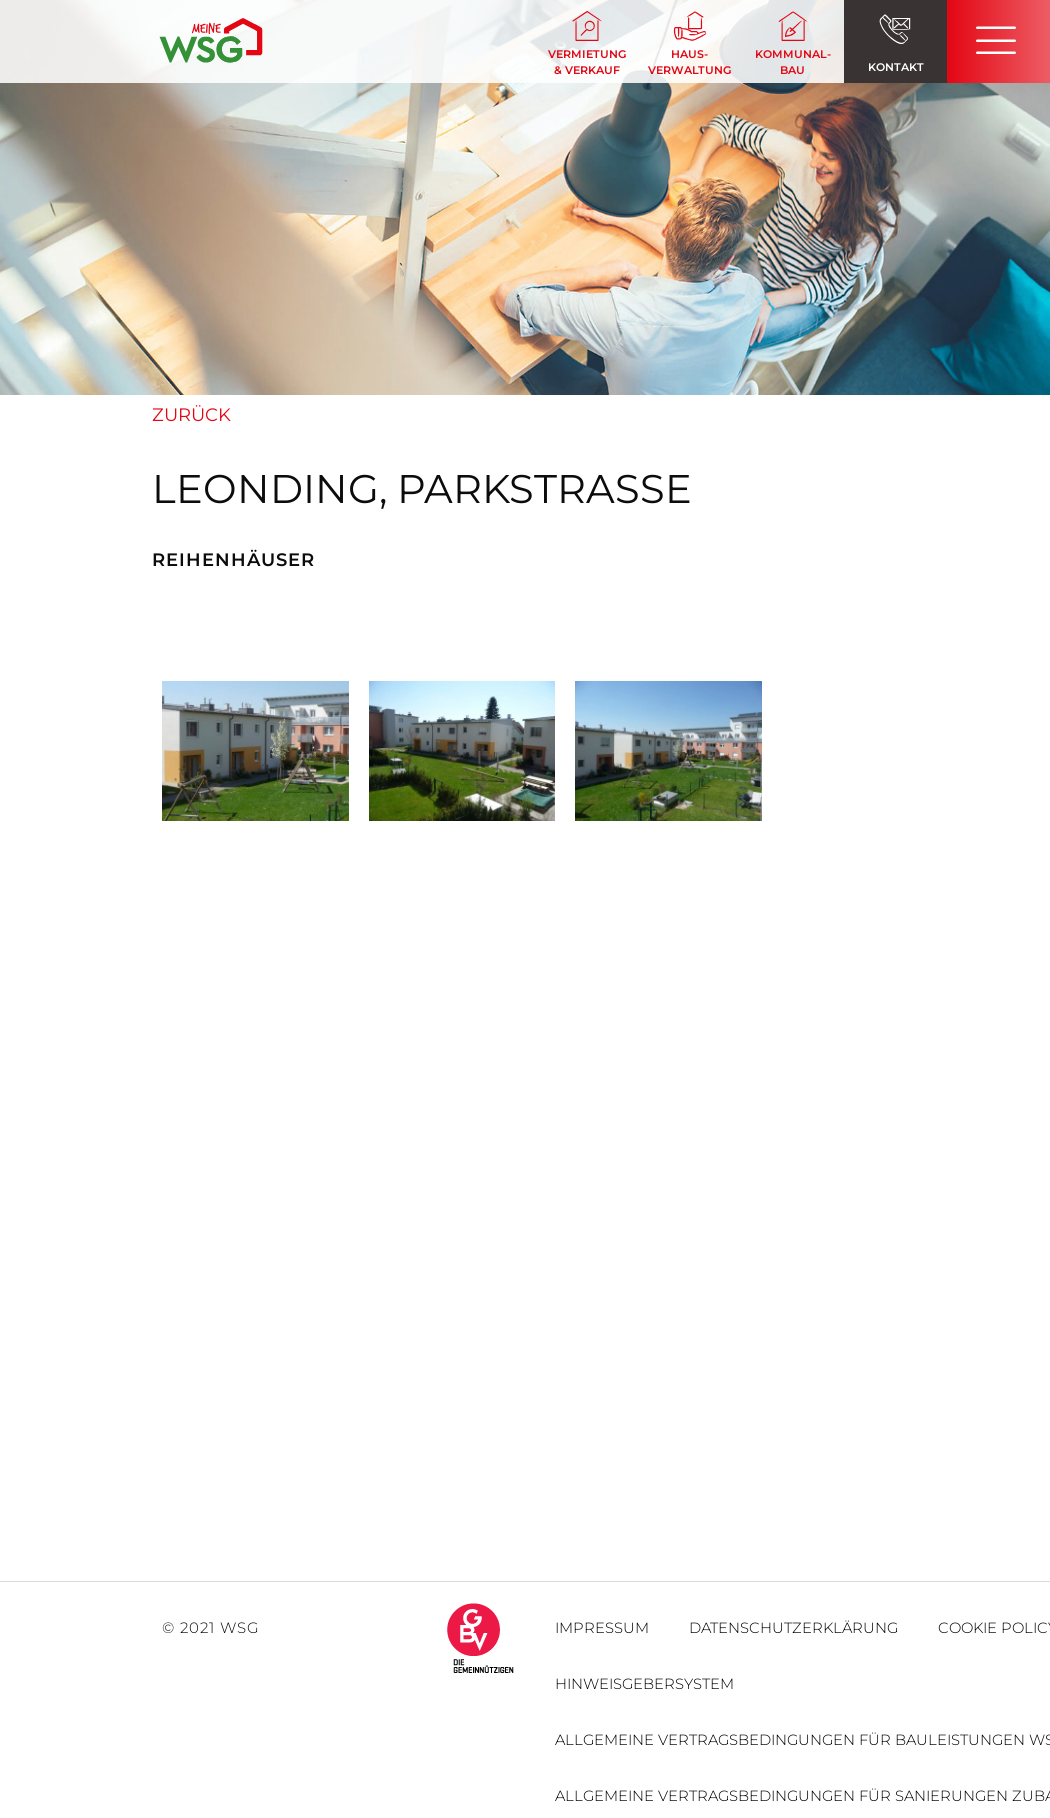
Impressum (602, 1628)
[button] (586, 45)
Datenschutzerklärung (793, 1628)
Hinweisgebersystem (644, 1684)
